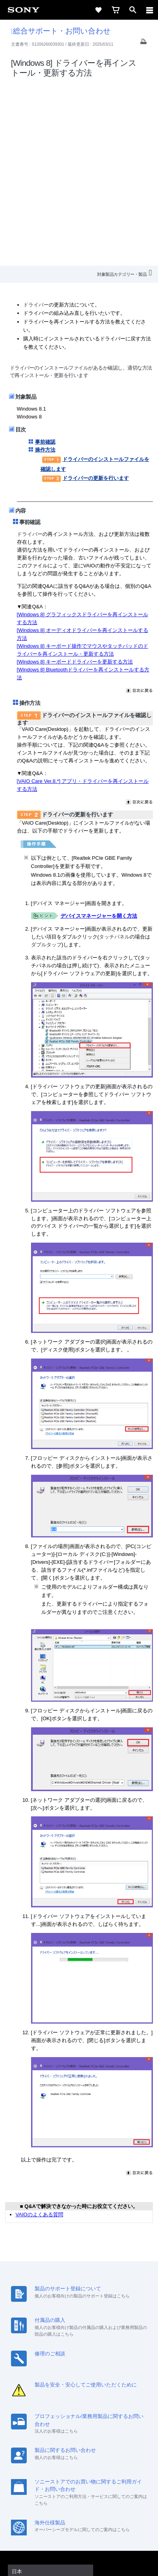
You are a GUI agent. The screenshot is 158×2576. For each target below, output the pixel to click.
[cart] (115, 10)
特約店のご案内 (107, 2446)
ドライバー (36, 123)
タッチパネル (114, 755)
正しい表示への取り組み (79, 2537)
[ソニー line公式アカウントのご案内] (54, 2475)
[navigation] (149, 10)
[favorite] (98, 10)
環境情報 (78, 2456)
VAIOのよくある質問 (39, 2032)
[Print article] (143, 43)
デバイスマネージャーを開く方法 (99, 734)
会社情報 (44, 2446)
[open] (132, 10)
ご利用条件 (79, 2520)
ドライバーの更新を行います (85, 296)
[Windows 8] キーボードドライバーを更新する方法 (75, 480)
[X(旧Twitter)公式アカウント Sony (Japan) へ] (70, 2475)
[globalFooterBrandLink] (79, 2560)
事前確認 (45, 260)
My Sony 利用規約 (117, 2456)
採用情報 (71, 2446)
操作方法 (45, 268)
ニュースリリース (40, 2456)
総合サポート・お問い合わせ (60, 31)
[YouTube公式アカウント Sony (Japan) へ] (87, 2475)
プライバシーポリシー (79, 2528)
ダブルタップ (46, 763)
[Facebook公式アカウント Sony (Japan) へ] (104, 2475)
